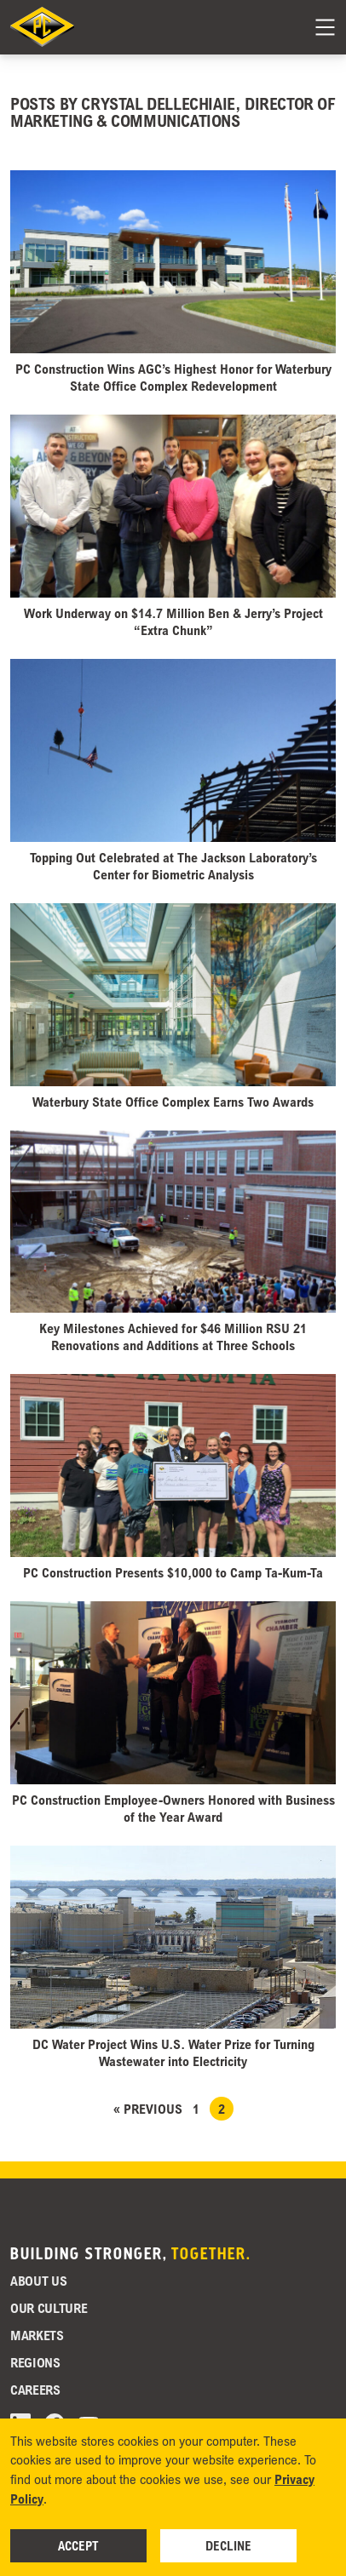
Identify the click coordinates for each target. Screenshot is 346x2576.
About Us (38, 2280)
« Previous (147, 2108)
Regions (35, 2362)
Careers (35, 2389)
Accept (78, 2545)
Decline (228, 2545)
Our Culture (48, 2307)
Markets (37, 2335)
